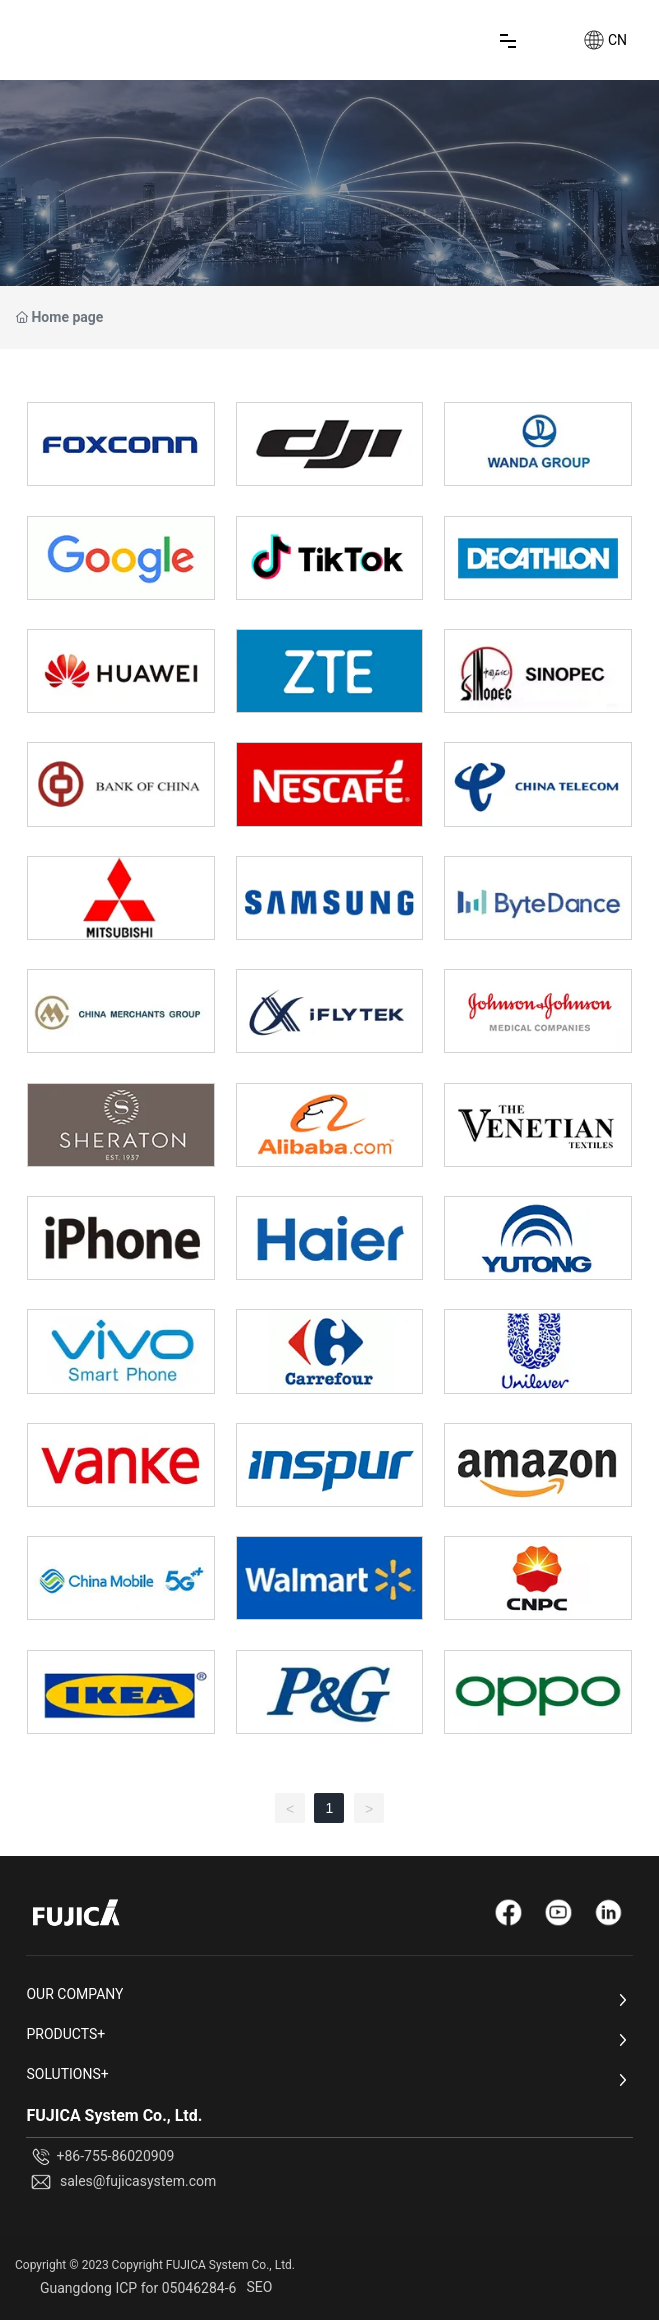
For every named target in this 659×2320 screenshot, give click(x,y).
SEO (259, 2287)
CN (617, 40)
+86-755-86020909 (115, 2156)
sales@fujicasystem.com (138, 2181)
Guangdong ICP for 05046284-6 (138, 2288)
